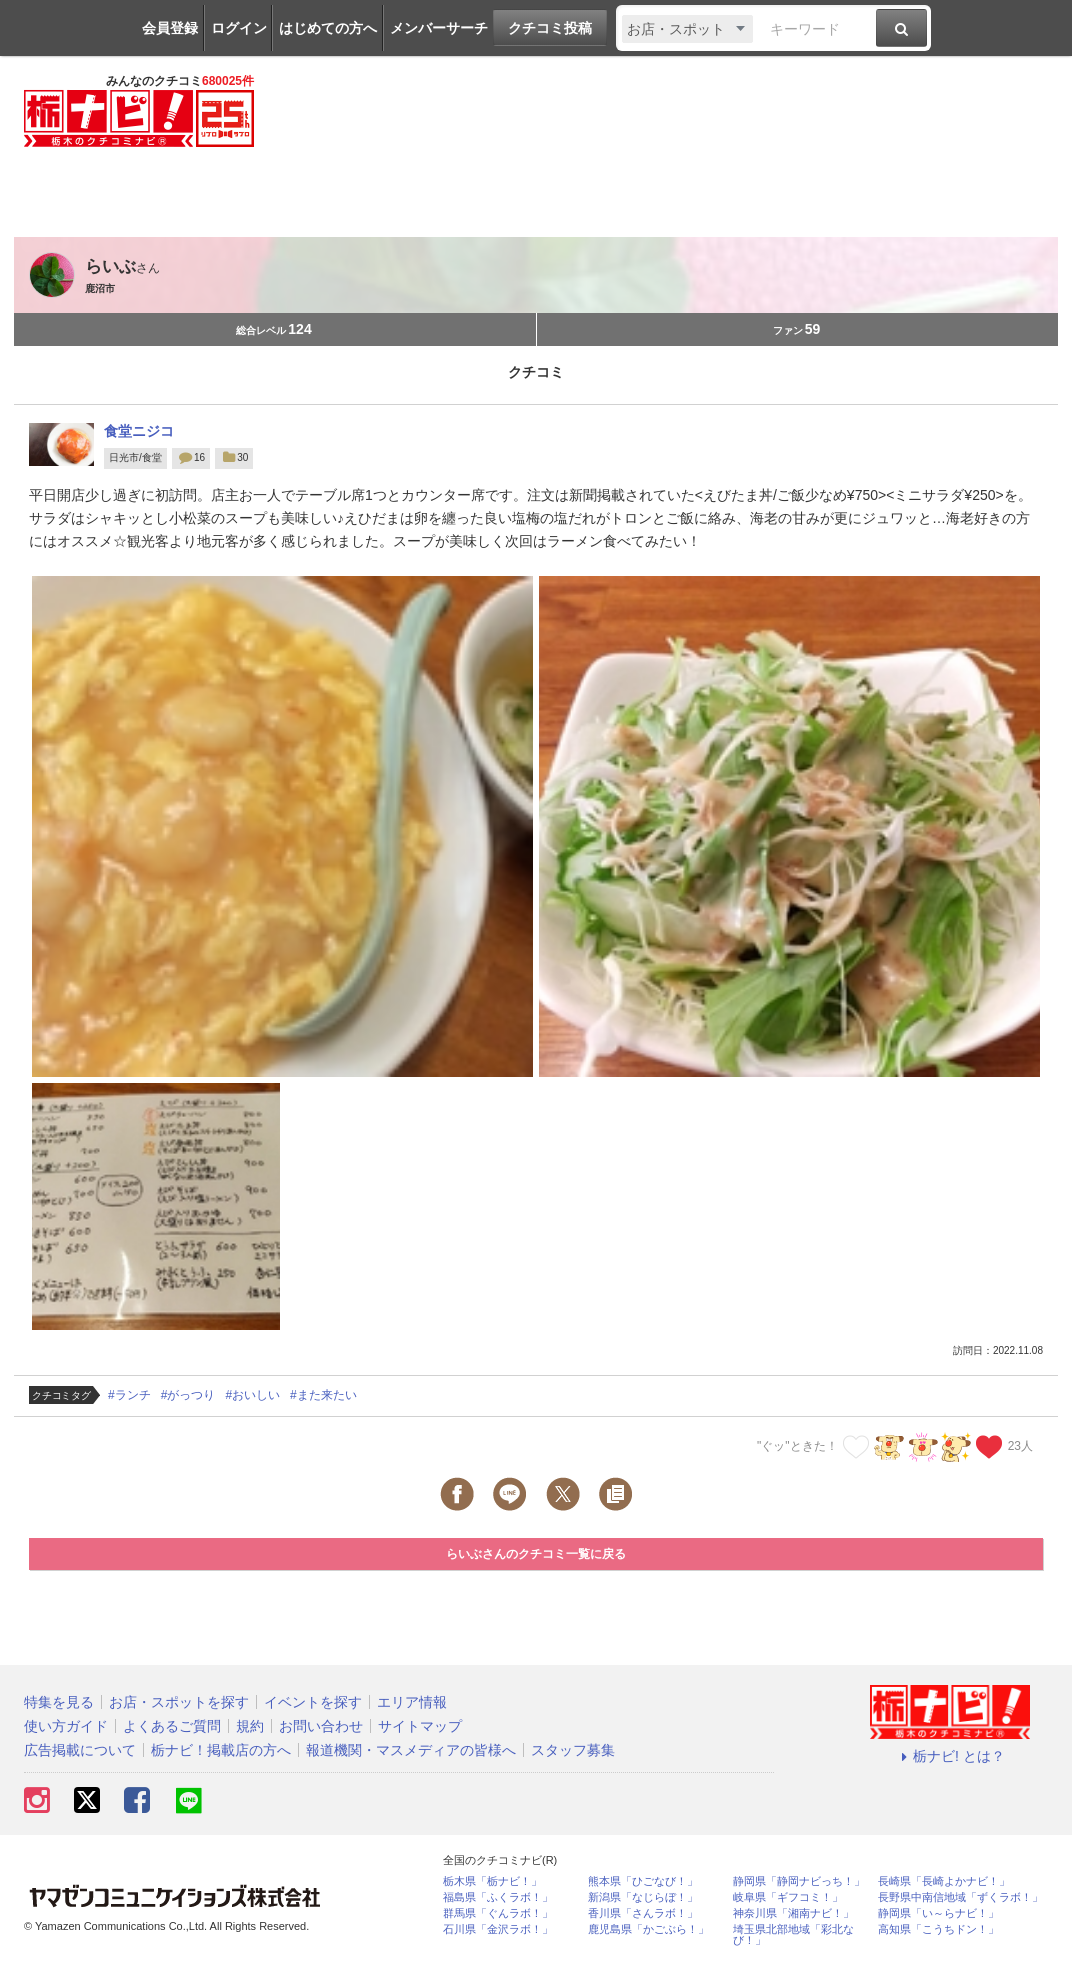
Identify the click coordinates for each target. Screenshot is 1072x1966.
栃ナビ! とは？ (950, 1756)
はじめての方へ (328, 28)
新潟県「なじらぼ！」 (643, 1897)
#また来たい (323, 1395)
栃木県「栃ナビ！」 (492, 1881)
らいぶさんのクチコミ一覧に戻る (536, 1554)
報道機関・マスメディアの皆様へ (411, 1750)
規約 (250, 1726)
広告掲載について (80, 1750)
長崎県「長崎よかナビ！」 (944, 1881)
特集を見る (59, 1702)
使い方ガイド (66, 1726)
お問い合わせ (321, 1726)
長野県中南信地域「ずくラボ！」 (960, 1897)
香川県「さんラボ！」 (643, 1913)
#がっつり (188, 1395)
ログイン (239, 28)
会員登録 (170, 28)
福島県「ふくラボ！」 (498, 1897)
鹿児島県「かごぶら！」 (648, 1929)
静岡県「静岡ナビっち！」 (799, 1881)
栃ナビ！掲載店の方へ (221, 1750)
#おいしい (252, 1395)
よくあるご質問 (172, 1726)
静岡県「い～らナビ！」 (938, 1913)
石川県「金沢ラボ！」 (498, 1929)
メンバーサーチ (439, 28)
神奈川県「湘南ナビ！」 (793, 1913)
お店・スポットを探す (179, 1702)
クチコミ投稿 (550, 28)
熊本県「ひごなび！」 (643, 1881)
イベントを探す (313, 1702)
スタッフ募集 (573, 1750)
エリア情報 (412, 1702)
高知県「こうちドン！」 (938, 1929)
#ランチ (129, 1395)
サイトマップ (420, 1726)
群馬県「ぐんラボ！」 (498, 1913)
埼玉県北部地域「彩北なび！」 (793, 1935)
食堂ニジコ (139, 431)
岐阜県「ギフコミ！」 (788, 1897)
